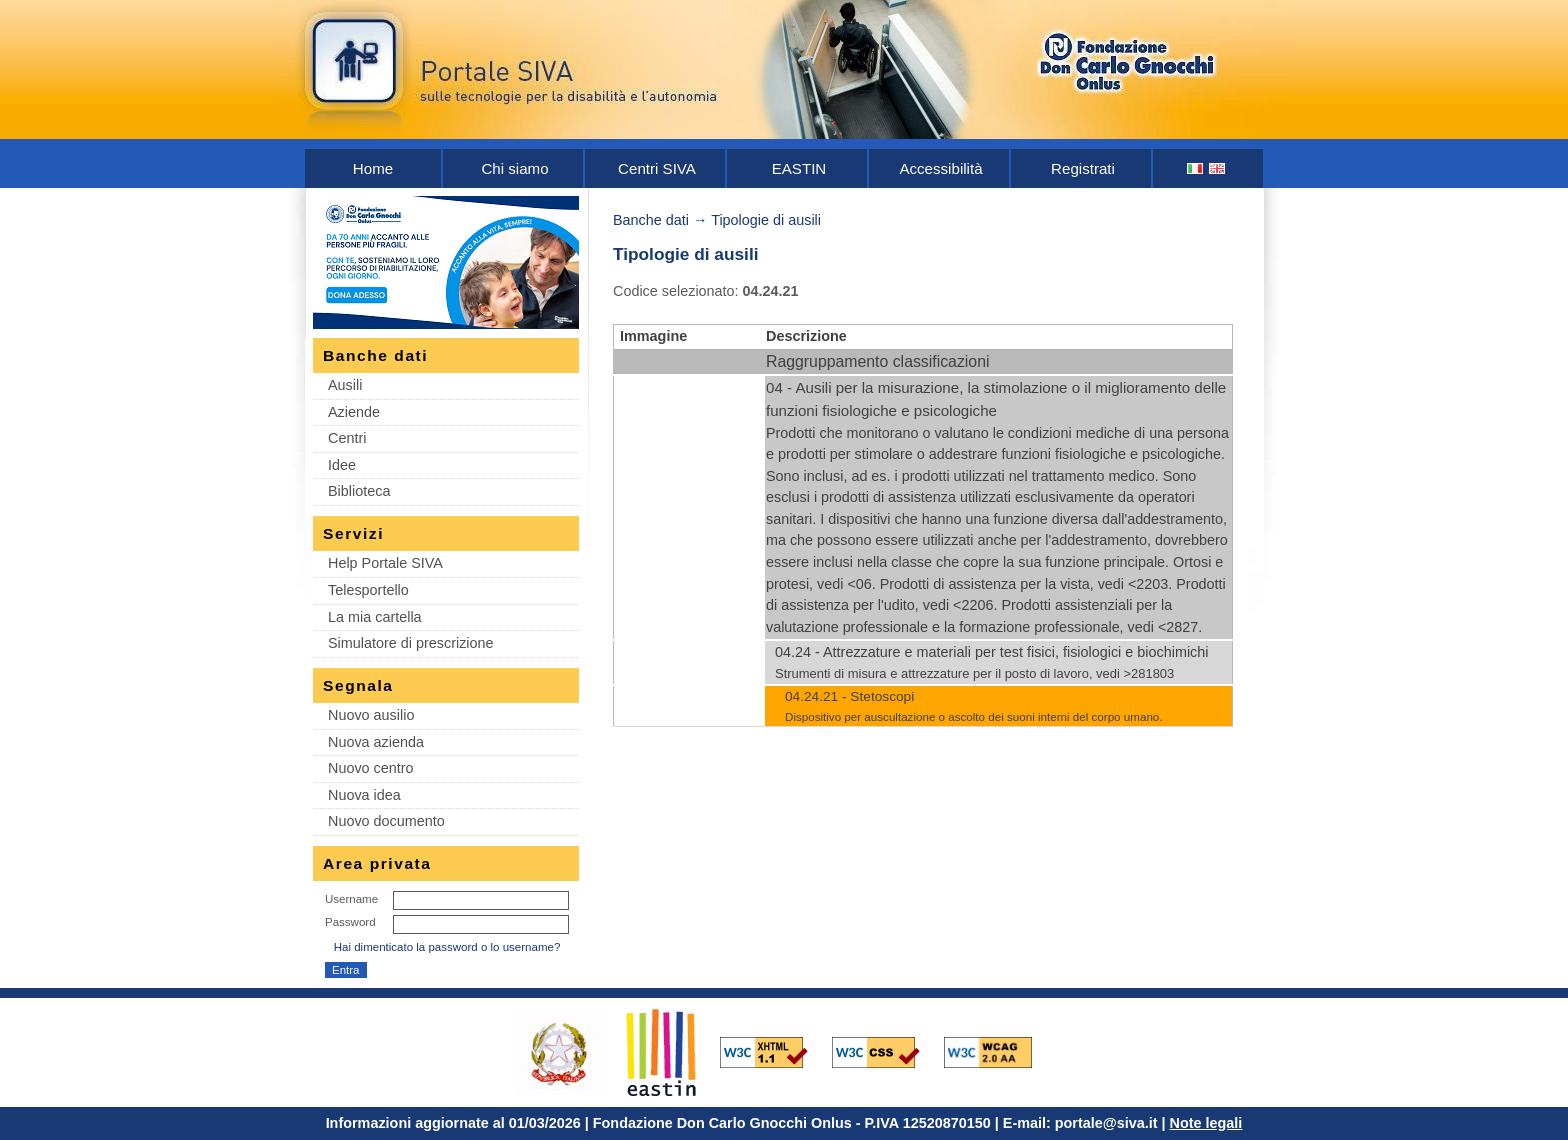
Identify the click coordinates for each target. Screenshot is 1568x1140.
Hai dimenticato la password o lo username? (447, 947)
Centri (347, 438)
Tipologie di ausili (766, 220)
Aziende (354, 412)
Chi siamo (514, 168)
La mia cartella (375, 617)
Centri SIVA (657, 168)
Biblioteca (359, 491)
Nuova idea (364, 795)
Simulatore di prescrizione (411, 643)
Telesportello (368, 590)
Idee (342, 465)
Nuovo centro (371, 768)
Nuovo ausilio (371, 715)
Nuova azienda (376, 742)
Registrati (1083, 168)
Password (350, 922)
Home (373, 168)
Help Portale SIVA (385, 563)
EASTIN (799, 168)
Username (351, 899)
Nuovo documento (386, 821)
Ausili (345, 385)
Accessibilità (940, 168)
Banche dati (651, 220)
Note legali (1206, 1123)
